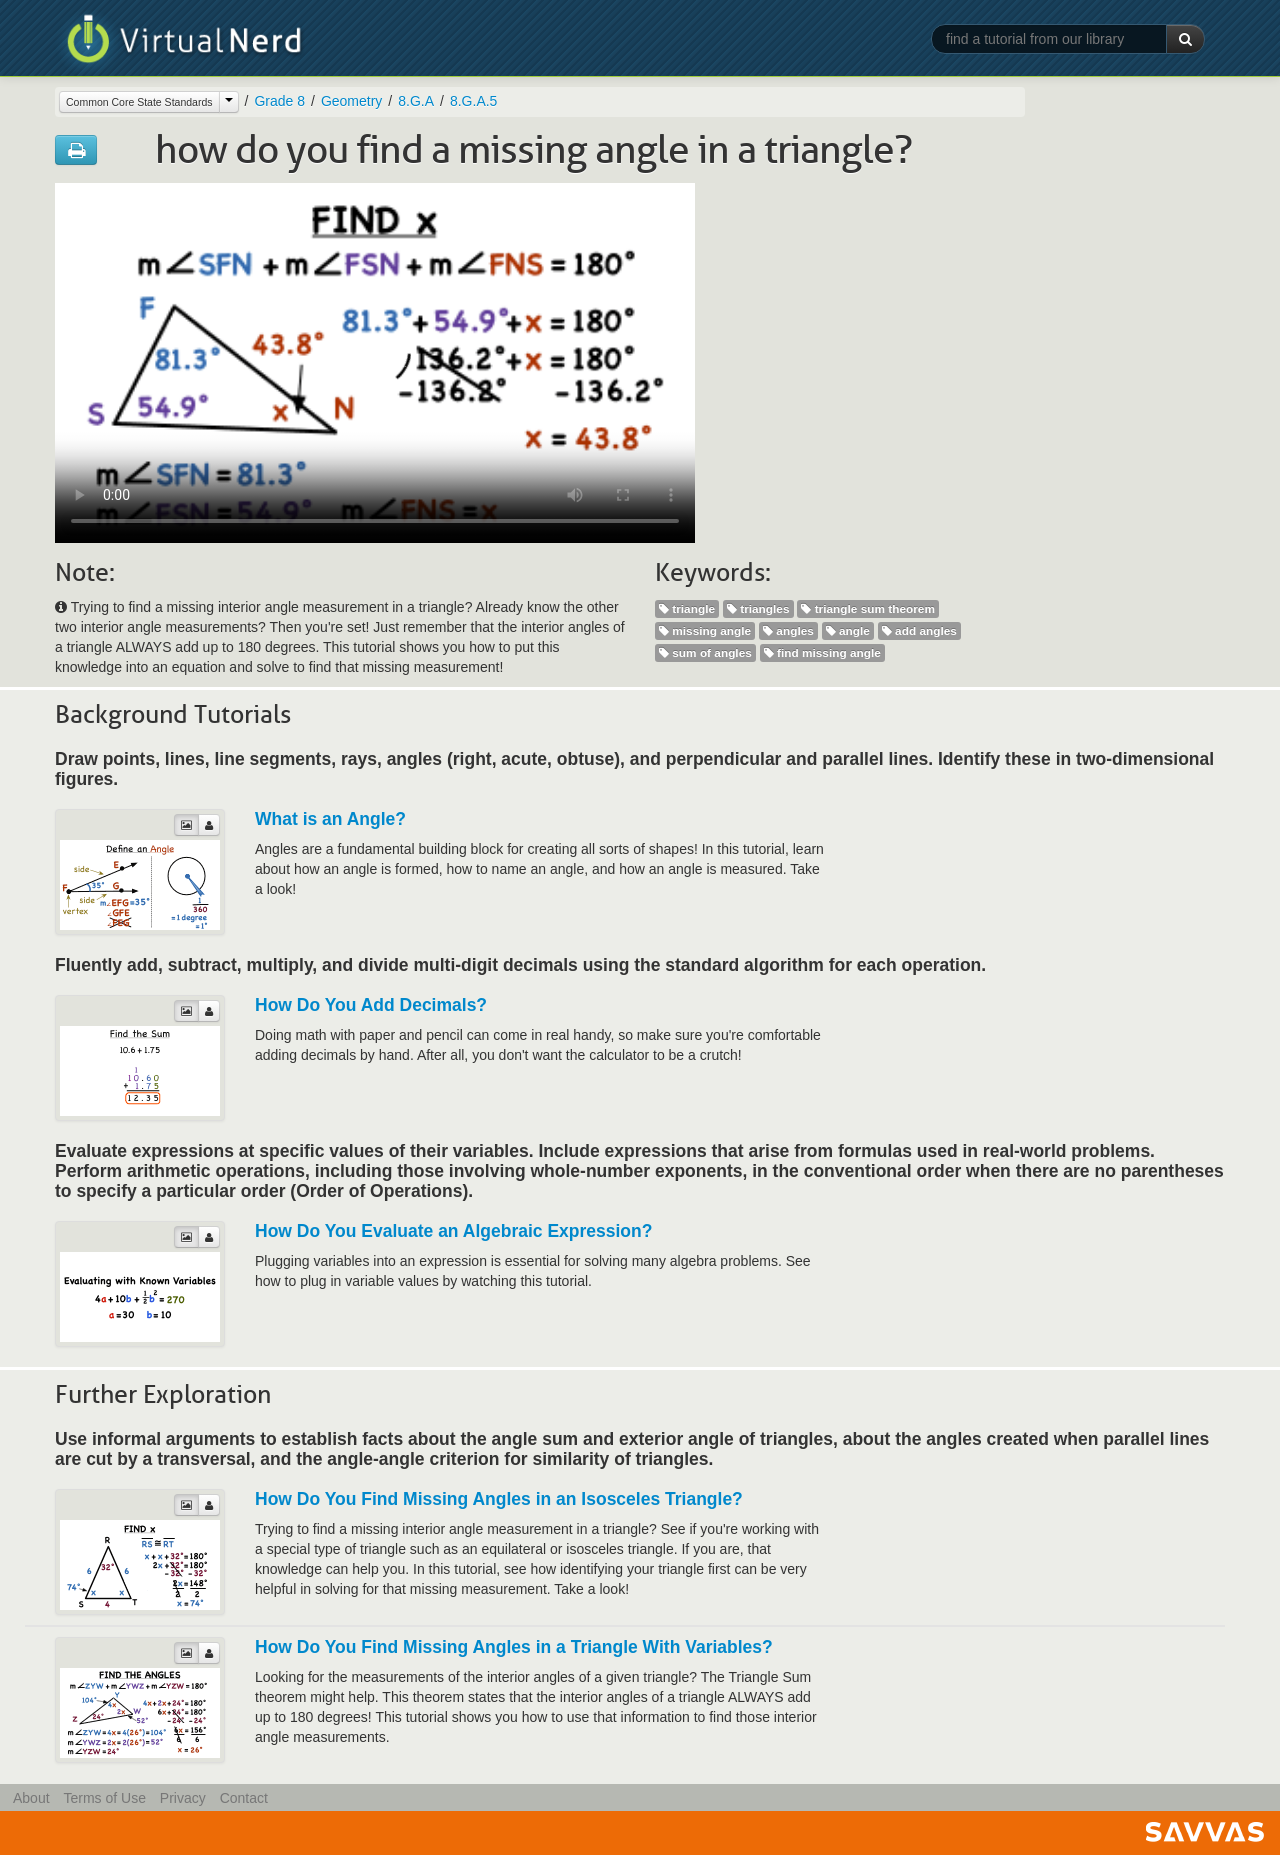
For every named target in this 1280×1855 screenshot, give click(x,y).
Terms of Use (104, 1798)
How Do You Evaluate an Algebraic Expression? (453, 1231)
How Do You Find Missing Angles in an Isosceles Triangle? (499, 1499)
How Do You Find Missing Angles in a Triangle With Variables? (514, 1647)
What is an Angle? (330, 819)
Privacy (183, 1798)
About (31, 1798)
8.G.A (416, 101)
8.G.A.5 (473, 101)
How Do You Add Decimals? (371, 1005)
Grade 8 (279, 101)
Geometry (351, 101)
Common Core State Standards (139, 102)
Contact (244, 1798)
